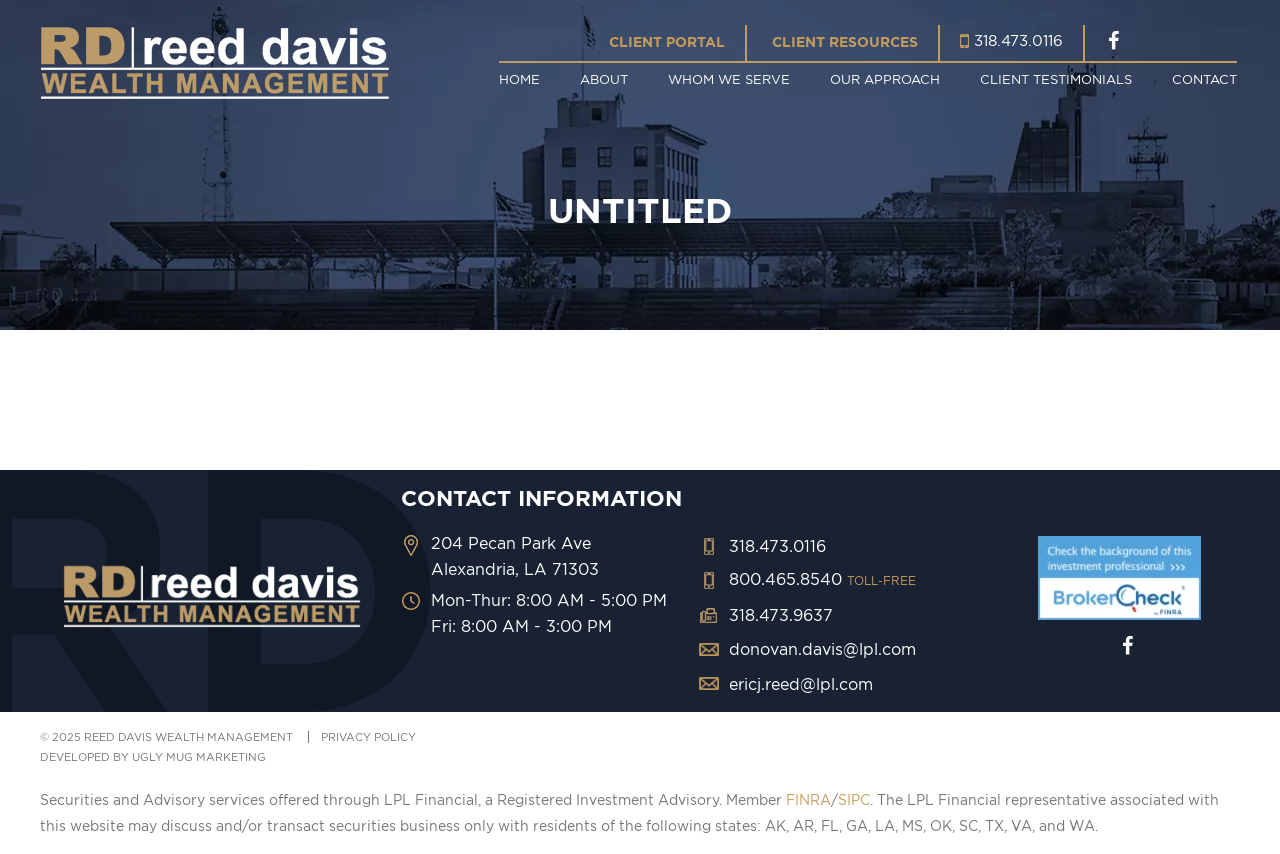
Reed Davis (215, 62)
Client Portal (667, 42)
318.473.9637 (781, 615)
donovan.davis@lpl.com (822, 649)
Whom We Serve (729, 79)
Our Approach (885, 79)
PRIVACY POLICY (368, 737)
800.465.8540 (822, 579)
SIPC (854, 800)
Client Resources (845, 42)
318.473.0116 (1018, 40)
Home (519, 79)
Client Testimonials (1056, 79)
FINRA (808, 800)
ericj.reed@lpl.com (801, 684)
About (604, 79)
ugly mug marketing (199, 757)
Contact (1204, 79)
